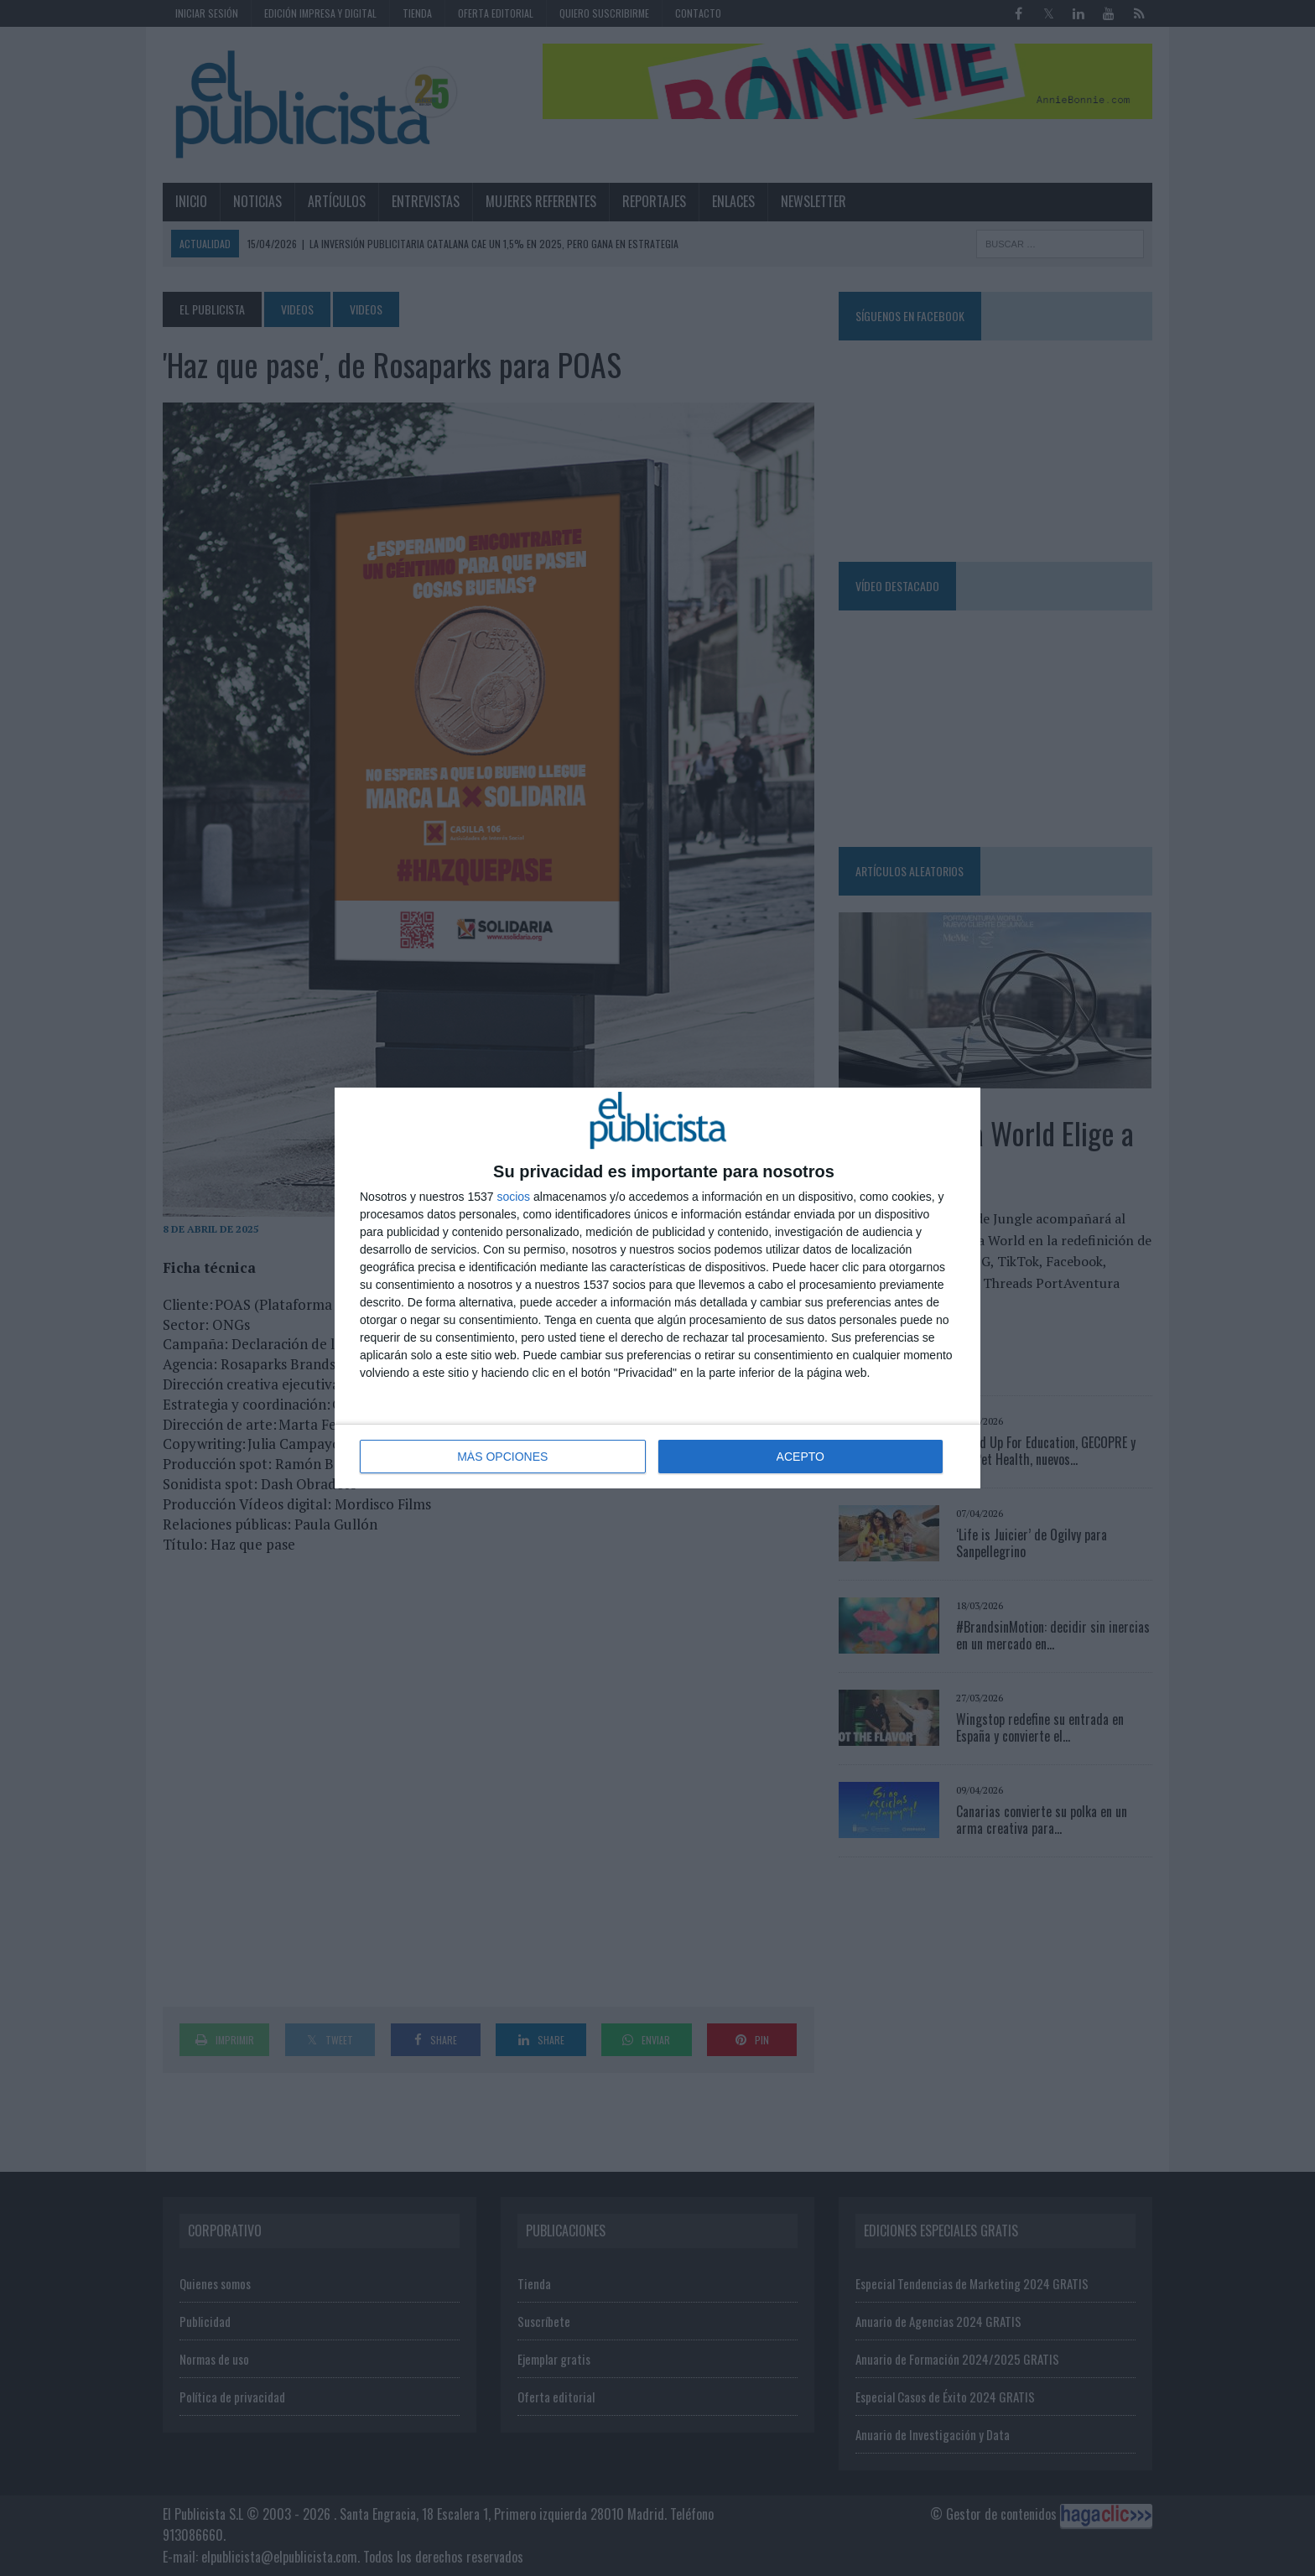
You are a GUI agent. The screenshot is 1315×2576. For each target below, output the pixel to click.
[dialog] (657, 1288)
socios (513, 1196)
